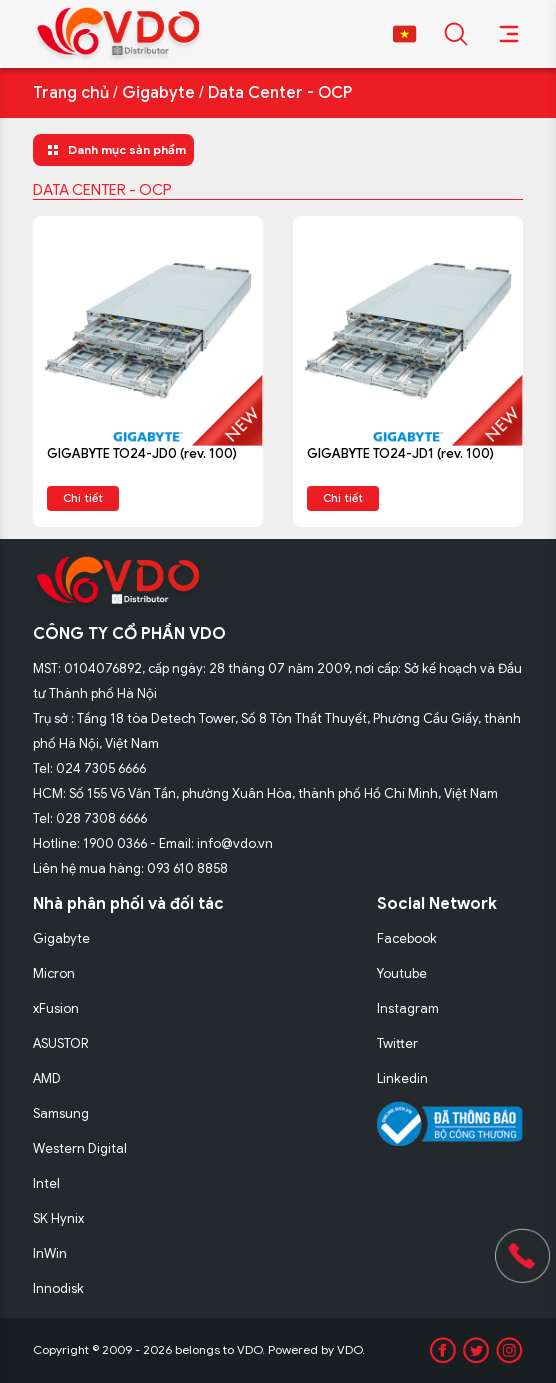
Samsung (61, 1113)
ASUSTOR (61, 1043)
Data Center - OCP (280, 93)
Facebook (407, 938)
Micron (54, 973)
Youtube (402, 973)
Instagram (408, 1008)
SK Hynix (58, 1218)
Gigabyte (158, 93)
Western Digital (80, 1148)
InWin (50, 1253)
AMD (47, 1078)
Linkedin (402, 1078)
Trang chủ (71, 93)
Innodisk (58, 1288)
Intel (46, 1183)
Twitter (397, 1043)
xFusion (56, 1008)
